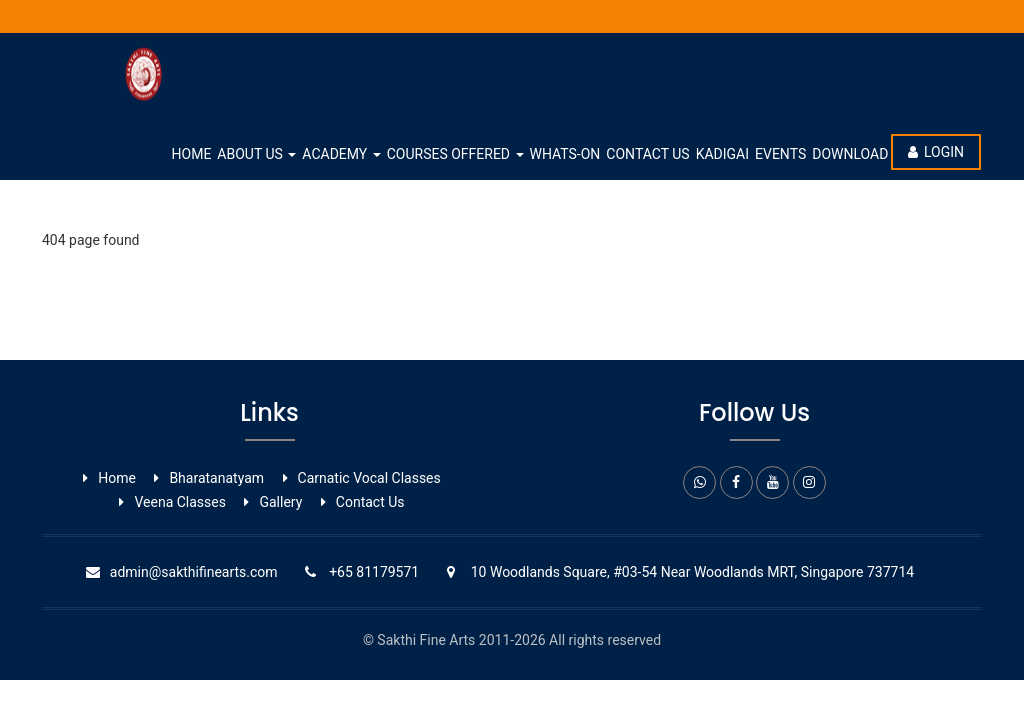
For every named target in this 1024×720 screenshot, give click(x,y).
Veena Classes (180, 502)
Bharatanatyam (216, 478)
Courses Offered (455, 154)
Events (780, 154)
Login (936, 152)
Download (850, 154)
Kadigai (722, 154)
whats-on (565, 154)
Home (192, 154)
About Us (256, 154)
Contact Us (647, 154)
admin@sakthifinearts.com (194, 572)
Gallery (280, 502)
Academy (341, 154)
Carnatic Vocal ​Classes (369, 478)
